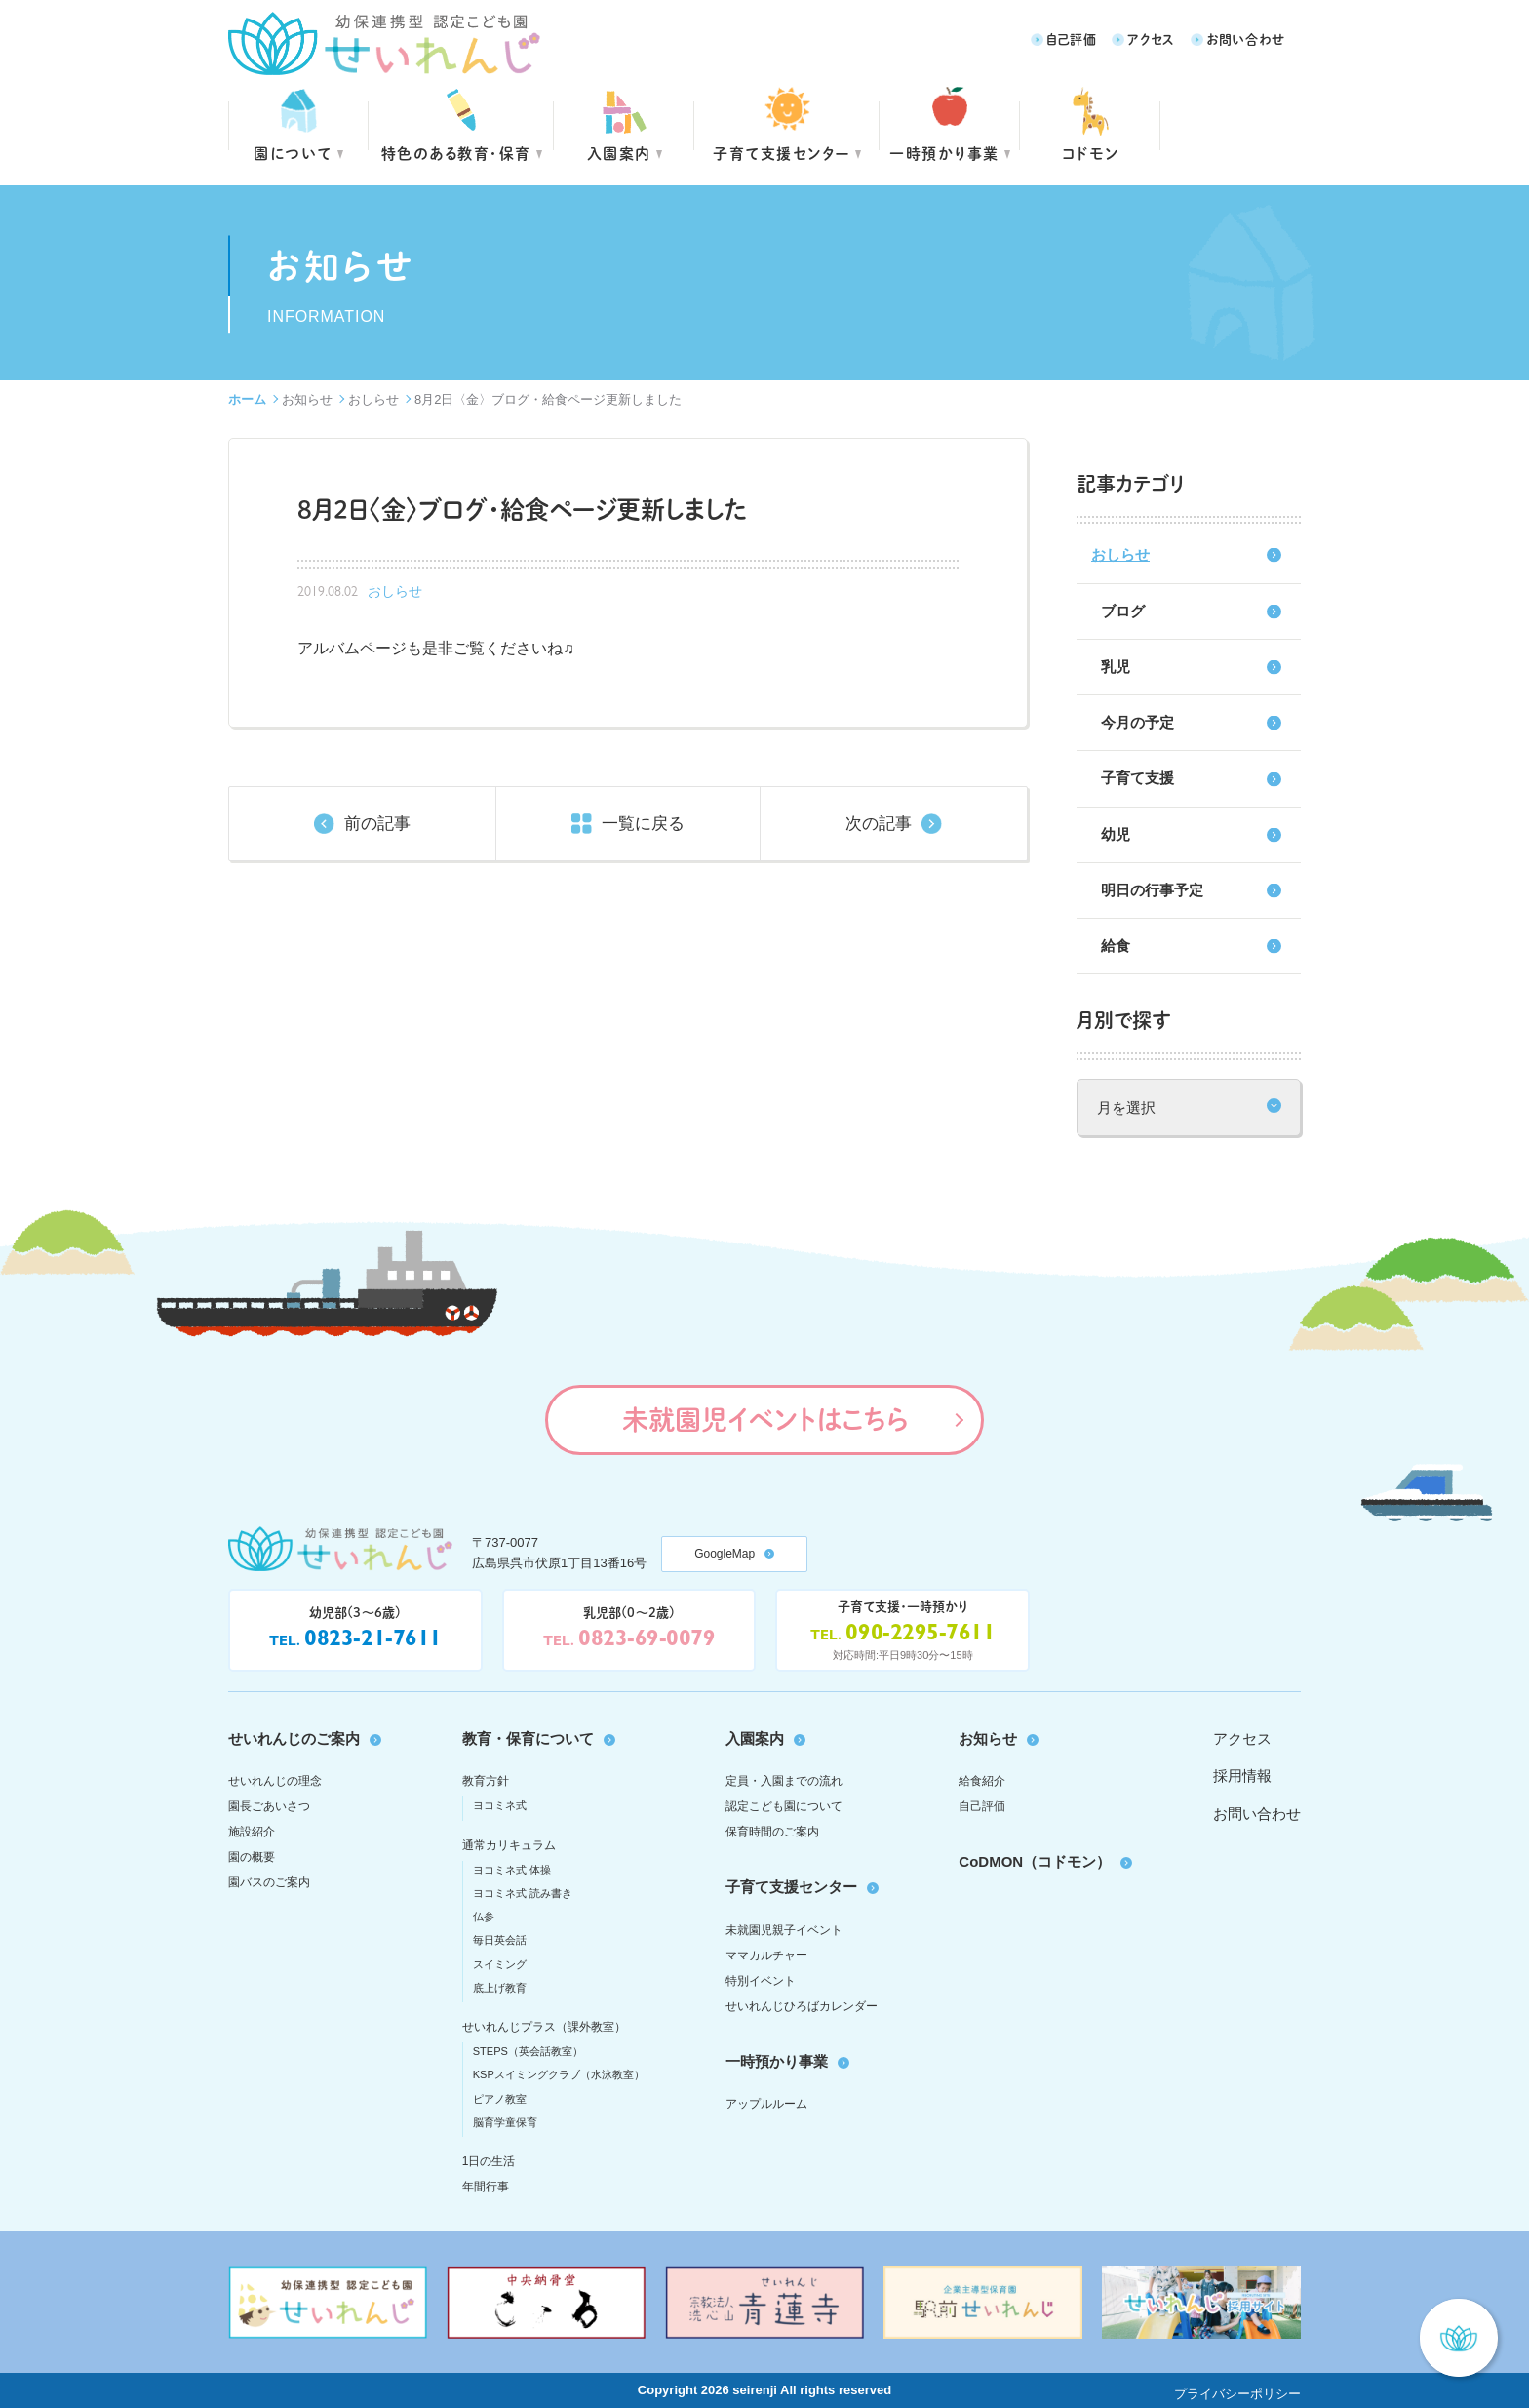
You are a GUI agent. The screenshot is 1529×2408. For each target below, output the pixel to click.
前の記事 (377, 823)
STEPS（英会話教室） (528, 2051)
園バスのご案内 (269, 1882)
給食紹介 (982, 1781)
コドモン (1090, 152)
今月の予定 (1137, 722)
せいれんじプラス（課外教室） (544, 2026)
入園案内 (619, 152)
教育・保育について (528, 1738)
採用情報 (1242, 1775)
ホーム (247, 399)
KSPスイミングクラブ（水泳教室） (559, 2074)
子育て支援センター (781, 152)
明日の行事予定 (1152, 890)
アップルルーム (766, 2104)
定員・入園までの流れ (784, 1781)
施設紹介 (251, 1831)
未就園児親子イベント (784, 1930)
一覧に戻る (643, 823)
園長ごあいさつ (269, 1806)
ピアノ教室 (500, 2099)
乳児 (1115, 666)
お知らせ (307, 399)
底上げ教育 (500, 1988)
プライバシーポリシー (1237, 2394)
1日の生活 (489, 2161)
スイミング (500, 1964)
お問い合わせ (1245, 38)
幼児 (1115, 834)
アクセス (1151, 38)
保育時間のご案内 (772, 1831)
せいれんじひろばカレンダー (801, 2006)
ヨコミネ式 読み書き (522, 1893)
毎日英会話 (500, 1940)
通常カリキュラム (509, 1845)
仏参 (483, 1916)
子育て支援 (1137, 778)
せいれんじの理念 (275, 1781)
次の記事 (878, 823)
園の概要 (251, 1857)
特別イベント (760, 1981)
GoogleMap (724, 1553)
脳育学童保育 (505, 2122)
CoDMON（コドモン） (1035, 1861)
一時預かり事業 (776, 2061)
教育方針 (485, 1781)
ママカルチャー (766, 1955)
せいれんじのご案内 (294, 1738)
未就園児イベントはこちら (765, 1419)
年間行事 (485, 2186)
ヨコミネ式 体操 (512, 1869)
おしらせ (373, 399)
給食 (1115, 945)
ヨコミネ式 (500, 1805)
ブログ (1123, 611)
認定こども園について (784, 1806)
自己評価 (1071, 38)
